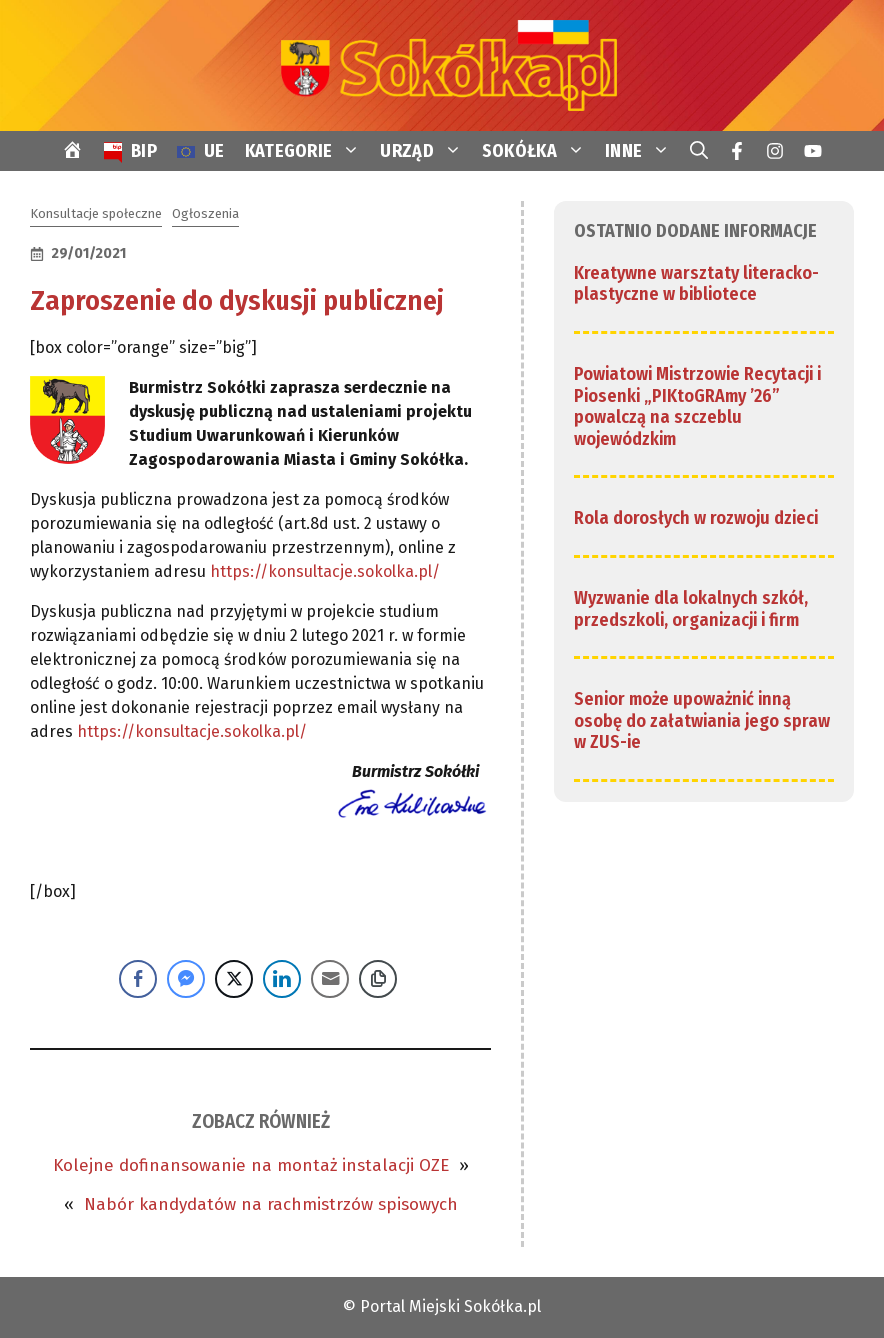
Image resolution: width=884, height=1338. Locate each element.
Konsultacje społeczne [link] (96, 213)
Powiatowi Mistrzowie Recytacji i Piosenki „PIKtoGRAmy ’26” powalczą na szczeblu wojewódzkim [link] (697, 406)
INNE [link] (642, 151)
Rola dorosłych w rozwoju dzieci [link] (696, 518)
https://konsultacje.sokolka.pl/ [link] (325, 571)
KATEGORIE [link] (308, 151)
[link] (442, 64)
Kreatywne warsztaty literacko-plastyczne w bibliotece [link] (696, 284)
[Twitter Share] (234, 979)
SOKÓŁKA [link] (538, 151)
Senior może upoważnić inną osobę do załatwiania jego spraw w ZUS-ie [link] (702, 720)
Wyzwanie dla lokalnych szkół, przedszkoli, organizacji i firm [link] (691, 609)
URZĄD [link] (426, 151)
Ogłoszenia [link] (205, 213)
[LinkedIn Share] (282, 979)
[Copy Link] (378, 979)
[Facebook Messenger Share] (186, 979)
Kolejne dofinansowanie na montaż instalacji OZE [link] (251, 1165)
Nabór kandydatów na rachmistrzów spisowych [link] (271, 1204)
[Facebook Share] (138, 979)
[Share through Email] (330, 979)
